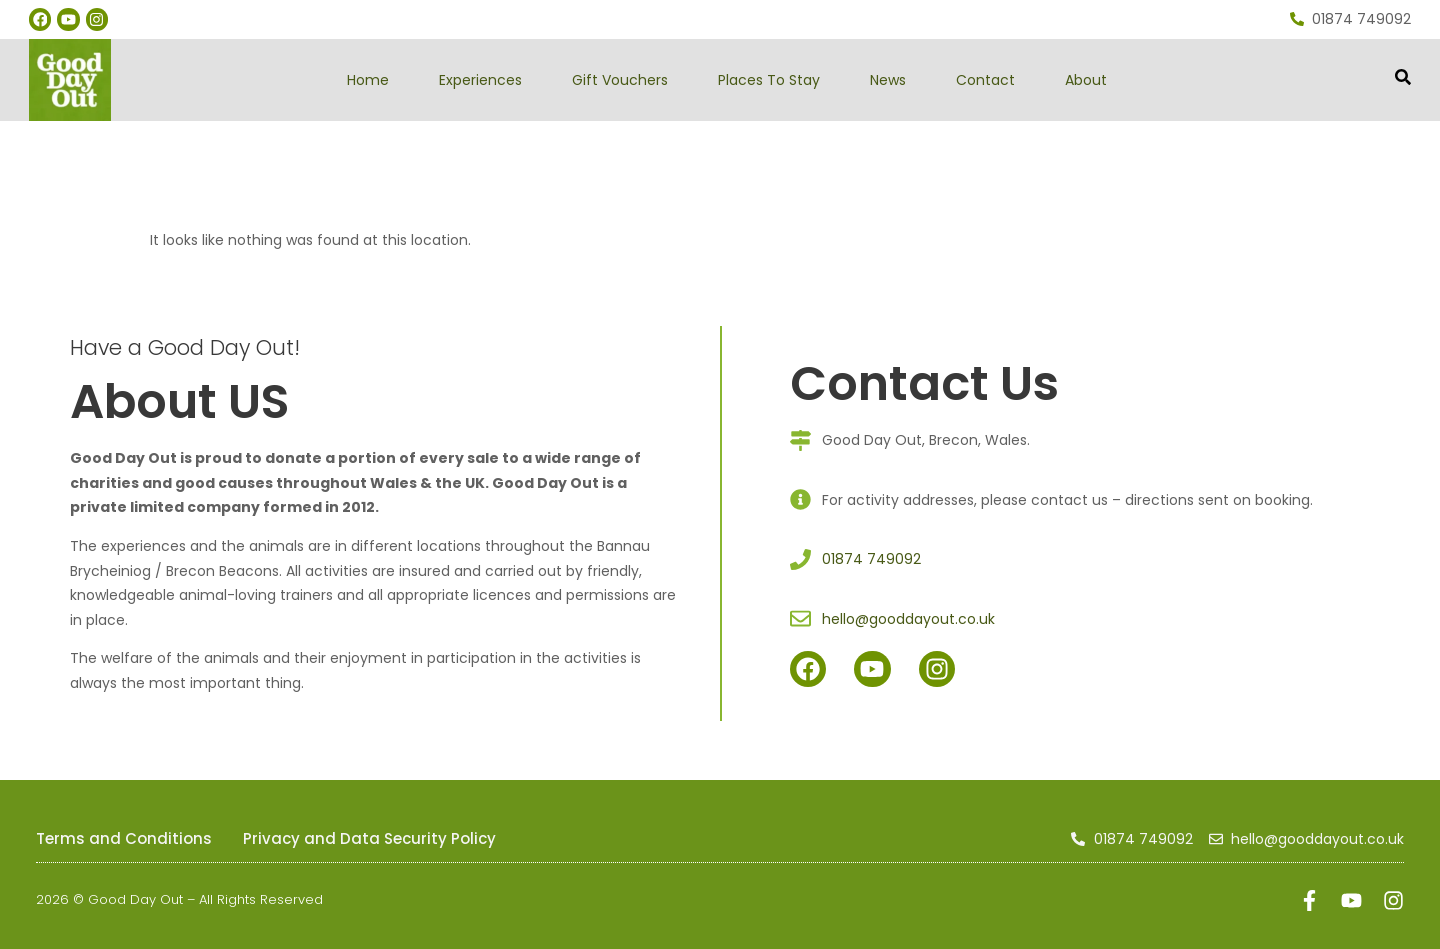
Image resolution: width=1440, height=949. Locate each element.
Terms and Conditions (124, 838)
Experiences (480, 80)
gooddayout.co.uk (242, 132)
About (1086, 80)
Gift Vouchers (620, 80)
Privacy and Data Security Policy (369, 838)
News (888, 80)
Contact (985, 80)
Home (368, 80)
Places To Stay (769, 80)
